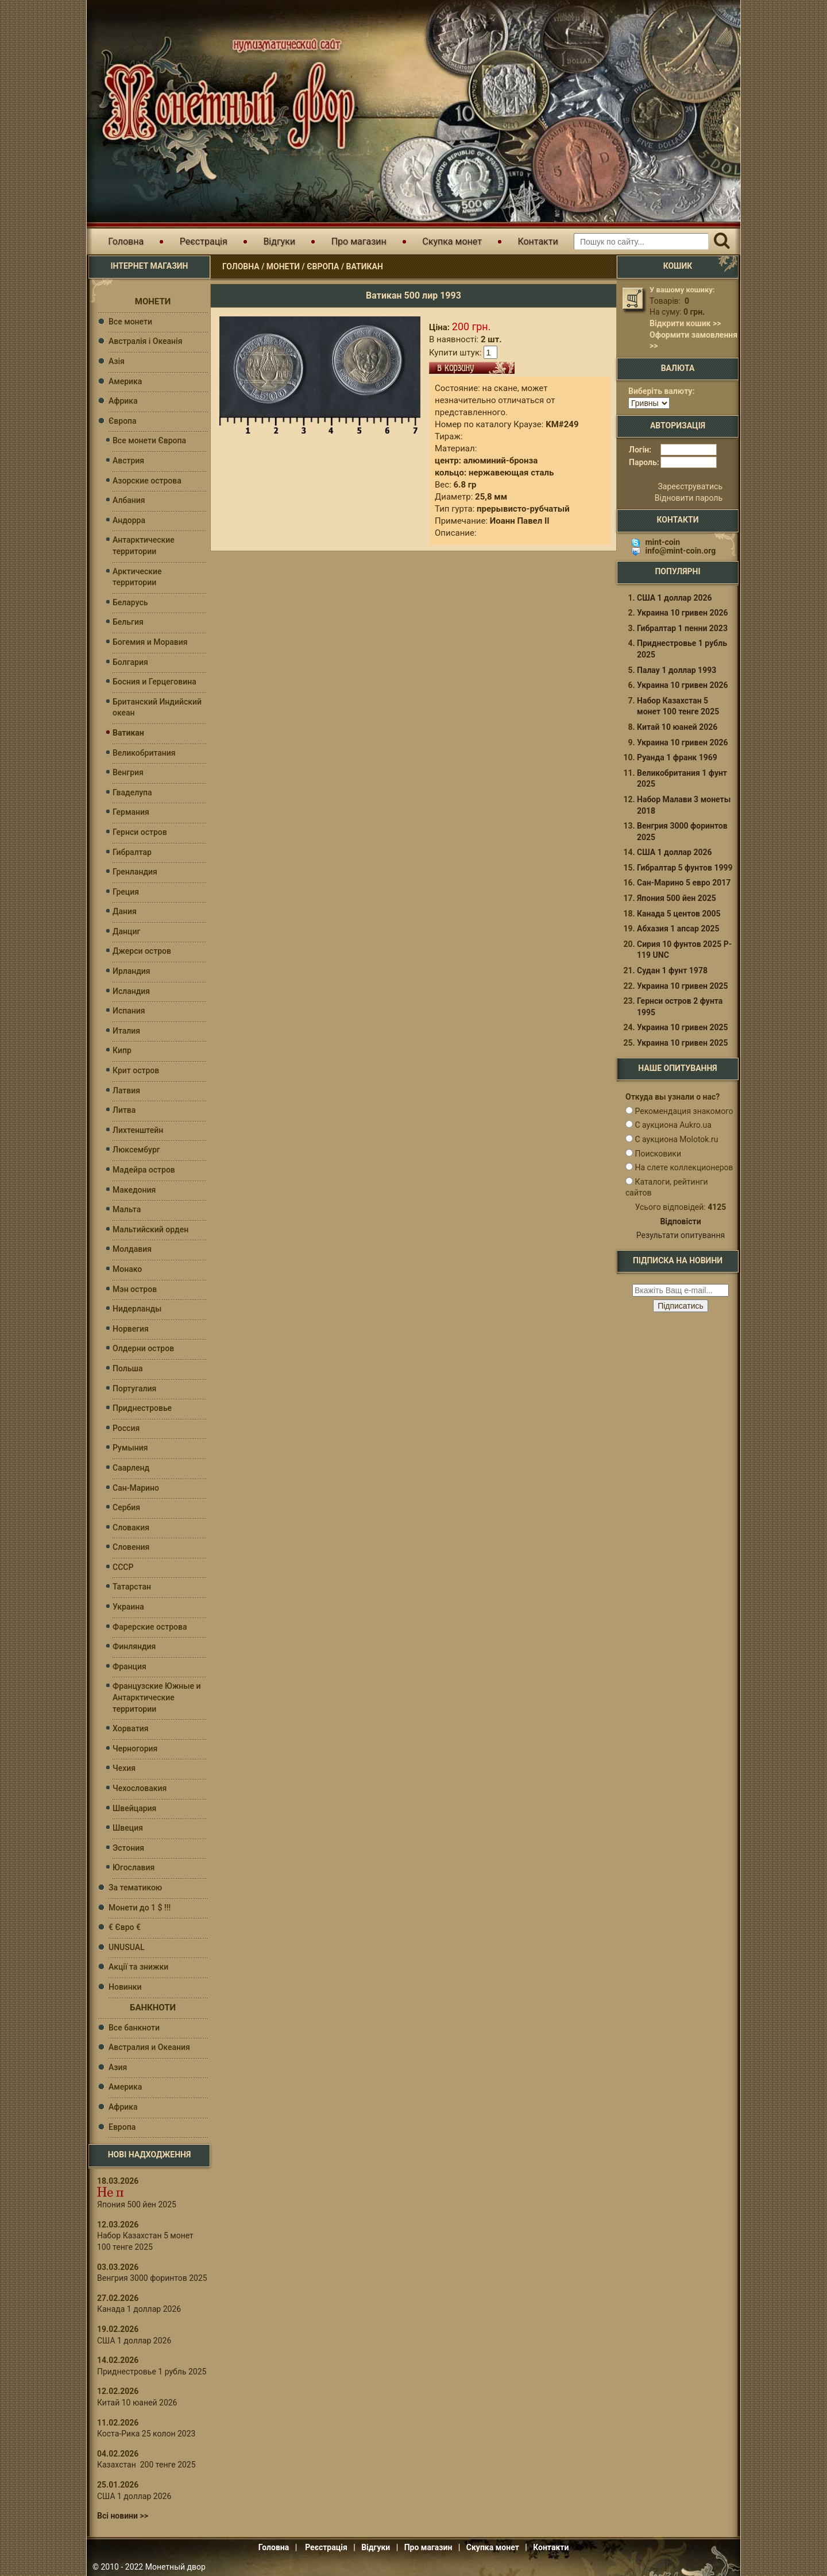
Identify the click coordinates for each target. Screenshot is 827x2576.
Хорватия (131, 1728)
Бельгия (128, 621)
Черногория (135, 1748)
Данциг (126, 931)
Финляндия (134, 1646)
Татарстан (132, 1586)
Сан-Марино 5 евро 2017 (684, 886)
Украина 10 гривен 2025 (682, 989)
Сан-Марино (136, 1487)
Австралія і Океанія (145, 341)
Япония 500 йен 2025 (136, 2204)
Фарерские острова (150, 1626)
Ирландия (131, 971)
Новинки (125, 1986)
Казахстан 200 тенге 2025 (146, 2464)
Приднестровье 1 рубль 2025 (151, 2371)
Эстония (128, 1847)
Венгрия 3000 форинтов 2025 (152, 2278)
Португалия (134, 1388)
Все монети (130, 321)
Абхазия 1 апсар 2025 (678, 932)
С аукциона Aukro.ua (673, 1128)
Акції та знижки (138, 1966)
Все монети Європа (149, 440)
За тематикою (135, 1887)
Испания (129, 1010)
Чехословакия (140, 1788)
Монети (283, 266)
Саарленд (131, 1467)
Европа (122, 2127)
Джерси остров (142, 951)
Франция (129, 1666)
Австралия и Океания (149, 2047)
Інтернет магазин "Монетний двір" (224, 94)
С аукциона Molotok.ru (676, 1142)
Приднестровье (142, 1408)
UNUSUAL (127, 1947)
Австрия (128, 460)
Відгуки (279, 241)
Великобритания (144, 752)
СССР (123, 1567)
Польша (128, 1368)
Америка (125, 381)
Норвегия (131, 1328)
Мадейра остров (144, 1169)
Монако (127, 1269)
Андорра (129, 520)
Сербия (126, 1507)
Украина (128, 1606)
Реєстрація (203, 241)
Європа (323, 266)
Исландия (131, 991)
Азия (118, 2067)
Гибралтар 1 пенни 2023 (682, 631)
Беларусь (130, 602)
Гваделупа (132, 792)
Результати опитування (680, 1238)
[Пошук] (722, 241)
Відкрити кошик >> (685, 323)
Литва (124, 1110)
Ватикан (364, 266)
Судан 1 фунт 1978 (672, 973)
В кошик (472, 368)
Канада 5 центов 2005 (679, 917)
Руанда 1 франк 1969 (677, 760)
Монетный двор (175, 2566)
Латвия (126, 1090)
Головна (126, 241)
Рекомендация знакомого (684, 1114)
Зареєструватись (690, 489)
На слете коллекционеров (684, 1170)
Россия (126, 1428)
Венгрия (128, 772)
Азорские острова (147, 480)
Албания (129, 500)
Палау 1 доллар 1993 (676, 673)
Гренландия (135, 871)
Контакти (537, 241)
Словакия (131, 1527)
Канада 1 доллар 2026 (139, 2309)
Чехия (124, 1768)
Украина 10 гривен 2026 (682, 616)
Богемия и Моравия (150, 642)
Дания (125, 911)
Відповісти (680, 1224)
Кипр (122, 1050)
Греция (126, 891)
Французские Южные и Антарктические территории (157, 1697)
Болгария (130, 662)
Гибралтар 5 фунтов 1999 (685, 871)
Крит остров (136, 1070)
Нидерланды (137, 1308)
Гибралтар (132, 852)
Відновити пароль (688, 501)
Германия (131, 812)
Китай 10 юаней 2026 (137, 2402)
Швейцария (134, 1808)
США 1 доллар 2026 (134, 2340)
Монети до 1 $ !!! (140, 1907)
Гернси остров (140, 832)
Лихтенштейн (138, 1130)
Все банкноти (134, 2027)
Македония (134, 1189)
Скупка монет (452, 241)
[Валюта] (649, 403)
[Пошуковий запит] (641, 241)
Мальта (127, 1209)
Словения (131, 1547)
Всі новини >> (122, 2515)
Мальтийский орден (150, 1229)
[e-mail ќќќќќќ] (680, 1293)
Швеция (128, 1827)
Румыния (130, 1447)
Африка (123, 400)
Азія (117, 361)
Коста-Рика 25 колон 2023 (146, 2433)
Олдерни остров (143, 1348)
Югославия (133, 1867)
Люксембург (136, 1149)
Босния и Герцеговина (154, 681)
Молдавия (132, 1249)
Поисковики (658, 1157)
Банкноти (153, 2007)
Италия (126, 1030)
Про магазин (359, 241)
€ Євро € (125, 1927)
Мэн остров (135, 1289)
